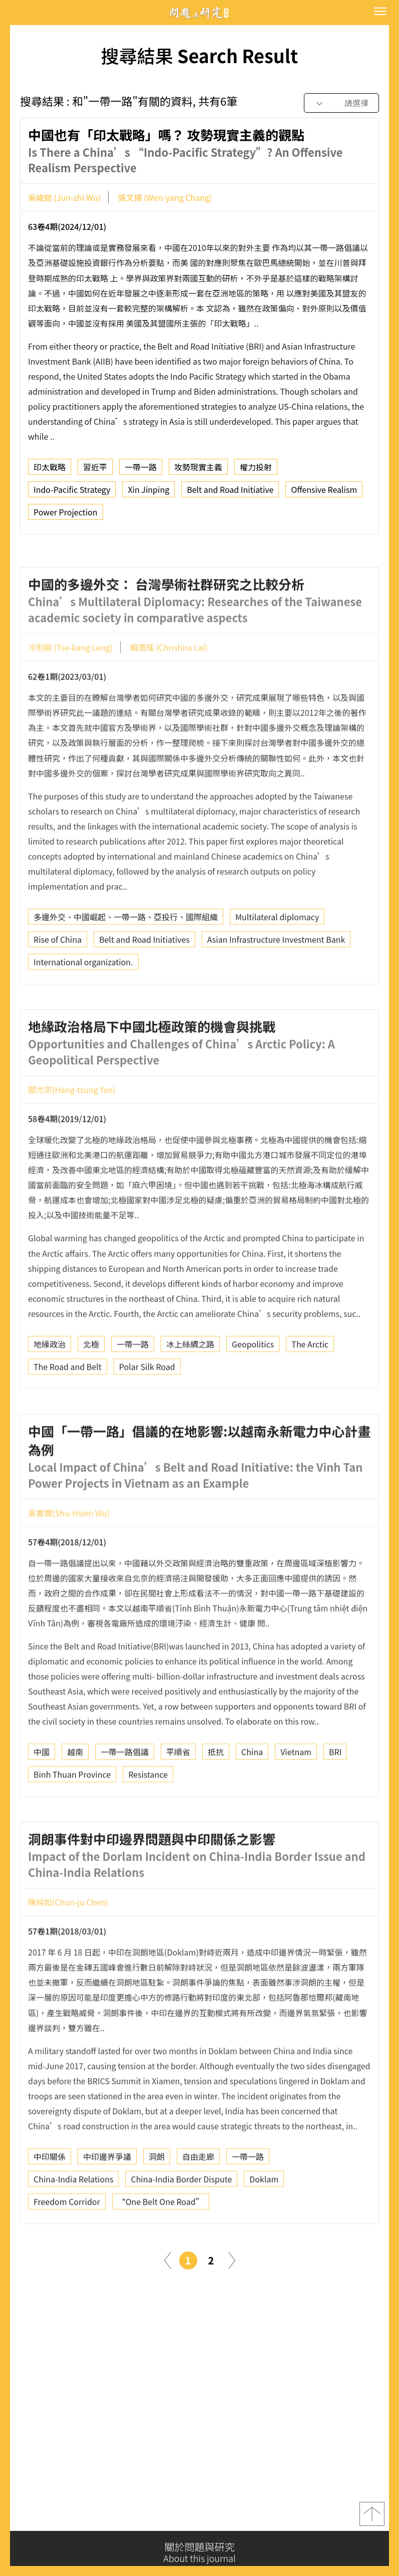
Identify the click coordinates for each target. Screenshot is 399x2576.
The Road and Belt (68, 1406)
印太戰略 (50, 471)
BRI (335, 1792)
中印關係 (50, 2196)
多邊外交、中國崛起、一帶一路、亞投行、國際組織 (126, 957)
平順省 (178, 1792)
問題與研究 (200, 13)
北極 (91, 1384)
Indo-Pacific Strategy (72, 494)
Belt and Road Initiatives (144, 979)
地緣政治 (50, 1384)
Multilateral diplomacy (277, 957)
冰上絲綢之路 (190, 1384)
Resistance (148, 1814)
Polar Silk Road (147, 1406)
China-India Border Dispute (181, 2219)
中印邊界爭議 (107, 2196)
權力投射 (256, 471)
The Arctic (309, 1384)
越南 (75, 1792)
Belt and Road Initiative (230, 494)
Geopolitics (253, 1384)
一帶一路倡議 (125, 1792)
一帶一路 (141, 471)
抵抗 (216, 1792)
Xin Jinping (148, 494)
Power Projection (66, 516)
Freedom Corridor (67, 2241)
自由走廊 (198, 2196)
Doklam (263, 2219)
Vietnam (295, 1792)
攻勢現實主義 (198, 471)
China (252, 1792)
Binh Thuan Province (72, 1814)
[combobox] (341, 103)
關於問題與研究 (199, 2552)
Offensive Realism (324, 494)
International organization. (83, 1002)
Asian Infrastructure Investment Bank (276, 979)
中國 (42, 1792)
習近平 (95, 471)
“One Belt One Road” (161, 2241)
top (371, 2520)
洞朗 (157, 2196)
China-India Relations (73, 2219)
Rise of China (58, 979)
